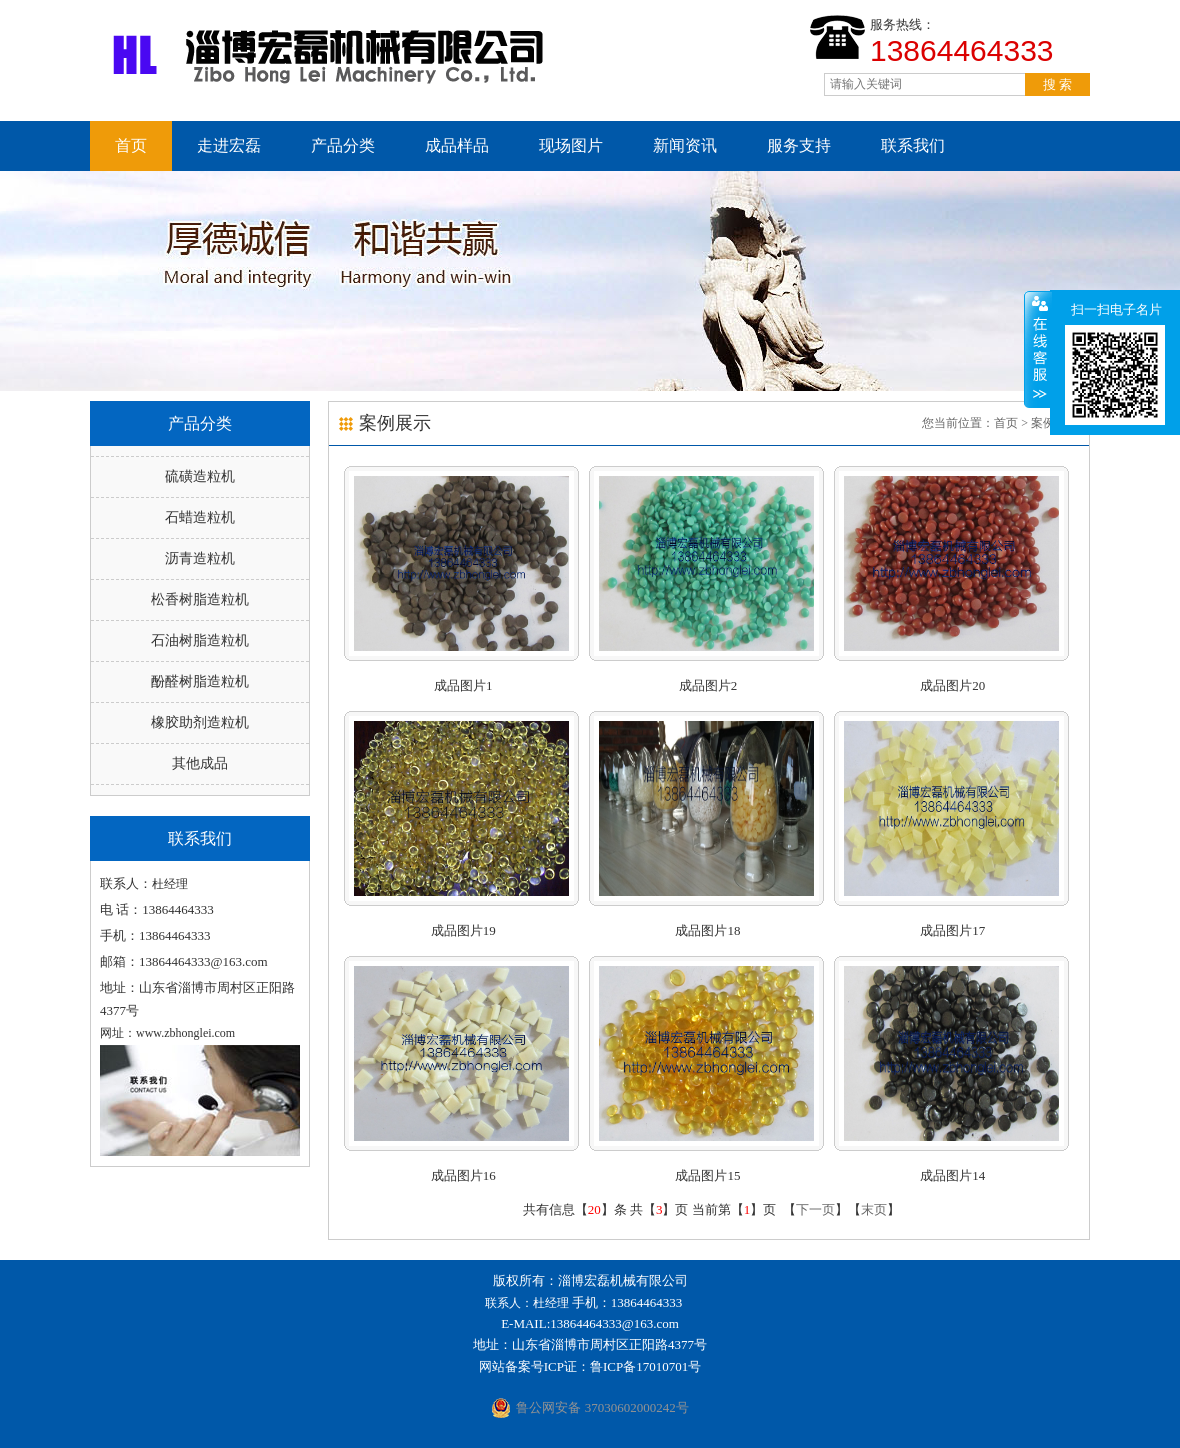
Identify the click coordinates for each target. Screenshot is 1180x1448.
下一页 (815, 1209)
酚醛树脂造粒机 (200, 681)
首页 (131, 145)
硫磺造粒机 (200, 476)
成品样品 (457, 145)
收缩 (1038, 349)
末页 (874, 1209)
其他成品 (200, 763)
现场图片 (571, 145)
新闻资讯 (685, 145)
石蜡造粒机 (200, 517)
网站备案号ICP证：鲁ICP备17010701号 (590, 1366)
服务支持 (799, 145)
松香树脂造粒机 (200, 599)
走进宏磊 (229, 145)
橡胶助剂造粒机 (200, 722)
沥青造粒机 (200, 558)
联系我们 (913, 145)
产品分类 (343, 145)
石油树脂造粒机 (200, 640)
